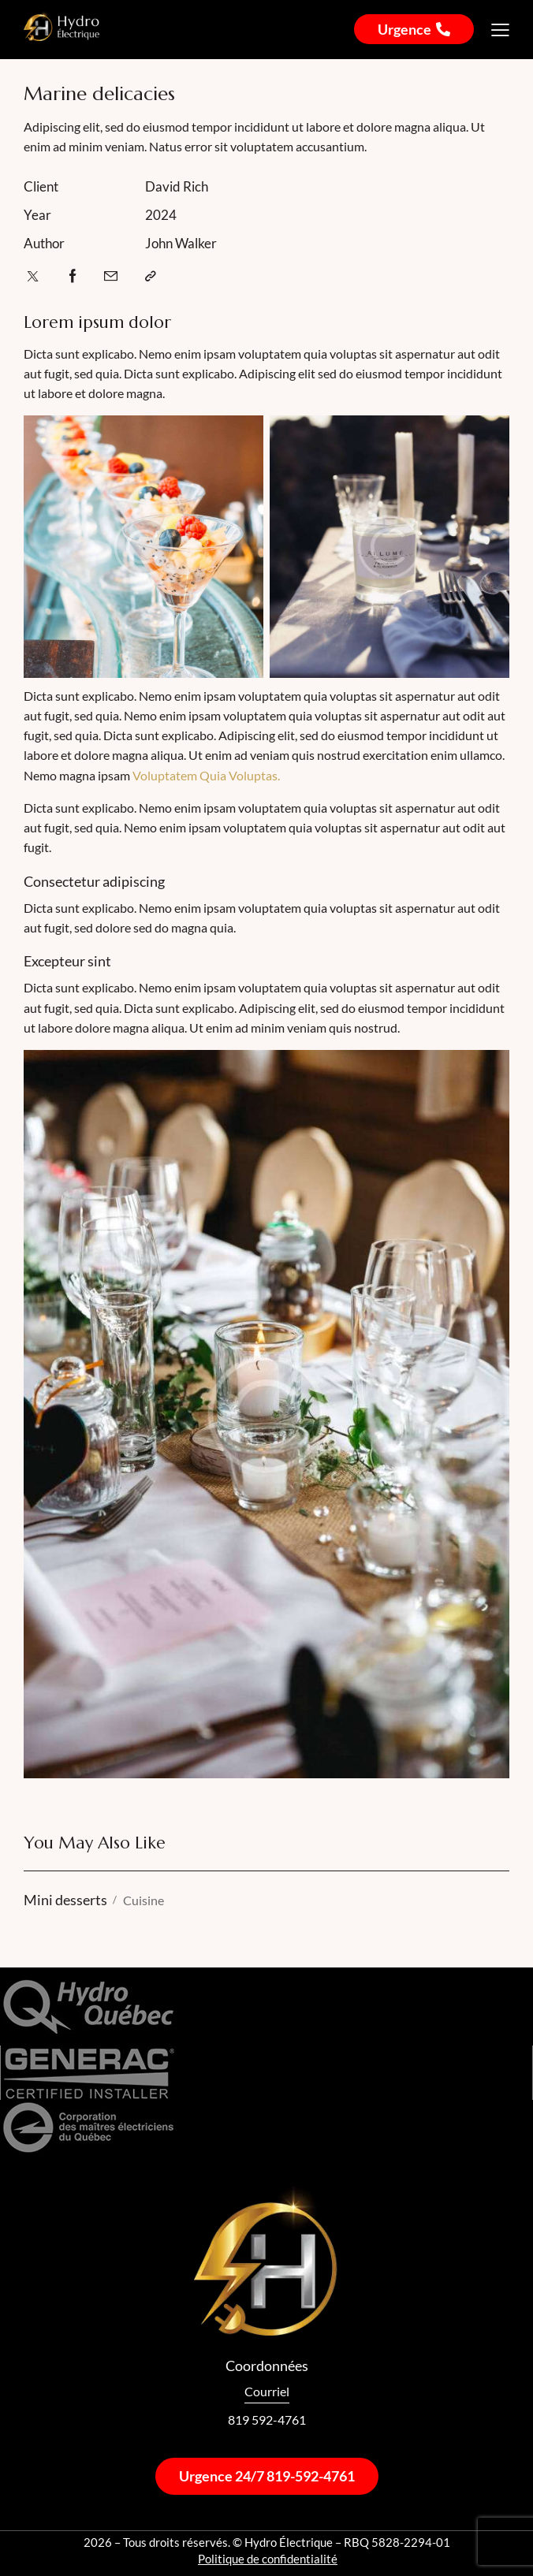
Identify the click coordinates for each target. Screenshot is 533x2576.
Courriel (266, 2391)
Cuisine (143, 1900)
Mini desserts (65, 1900)
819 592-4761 (267, 2419)
